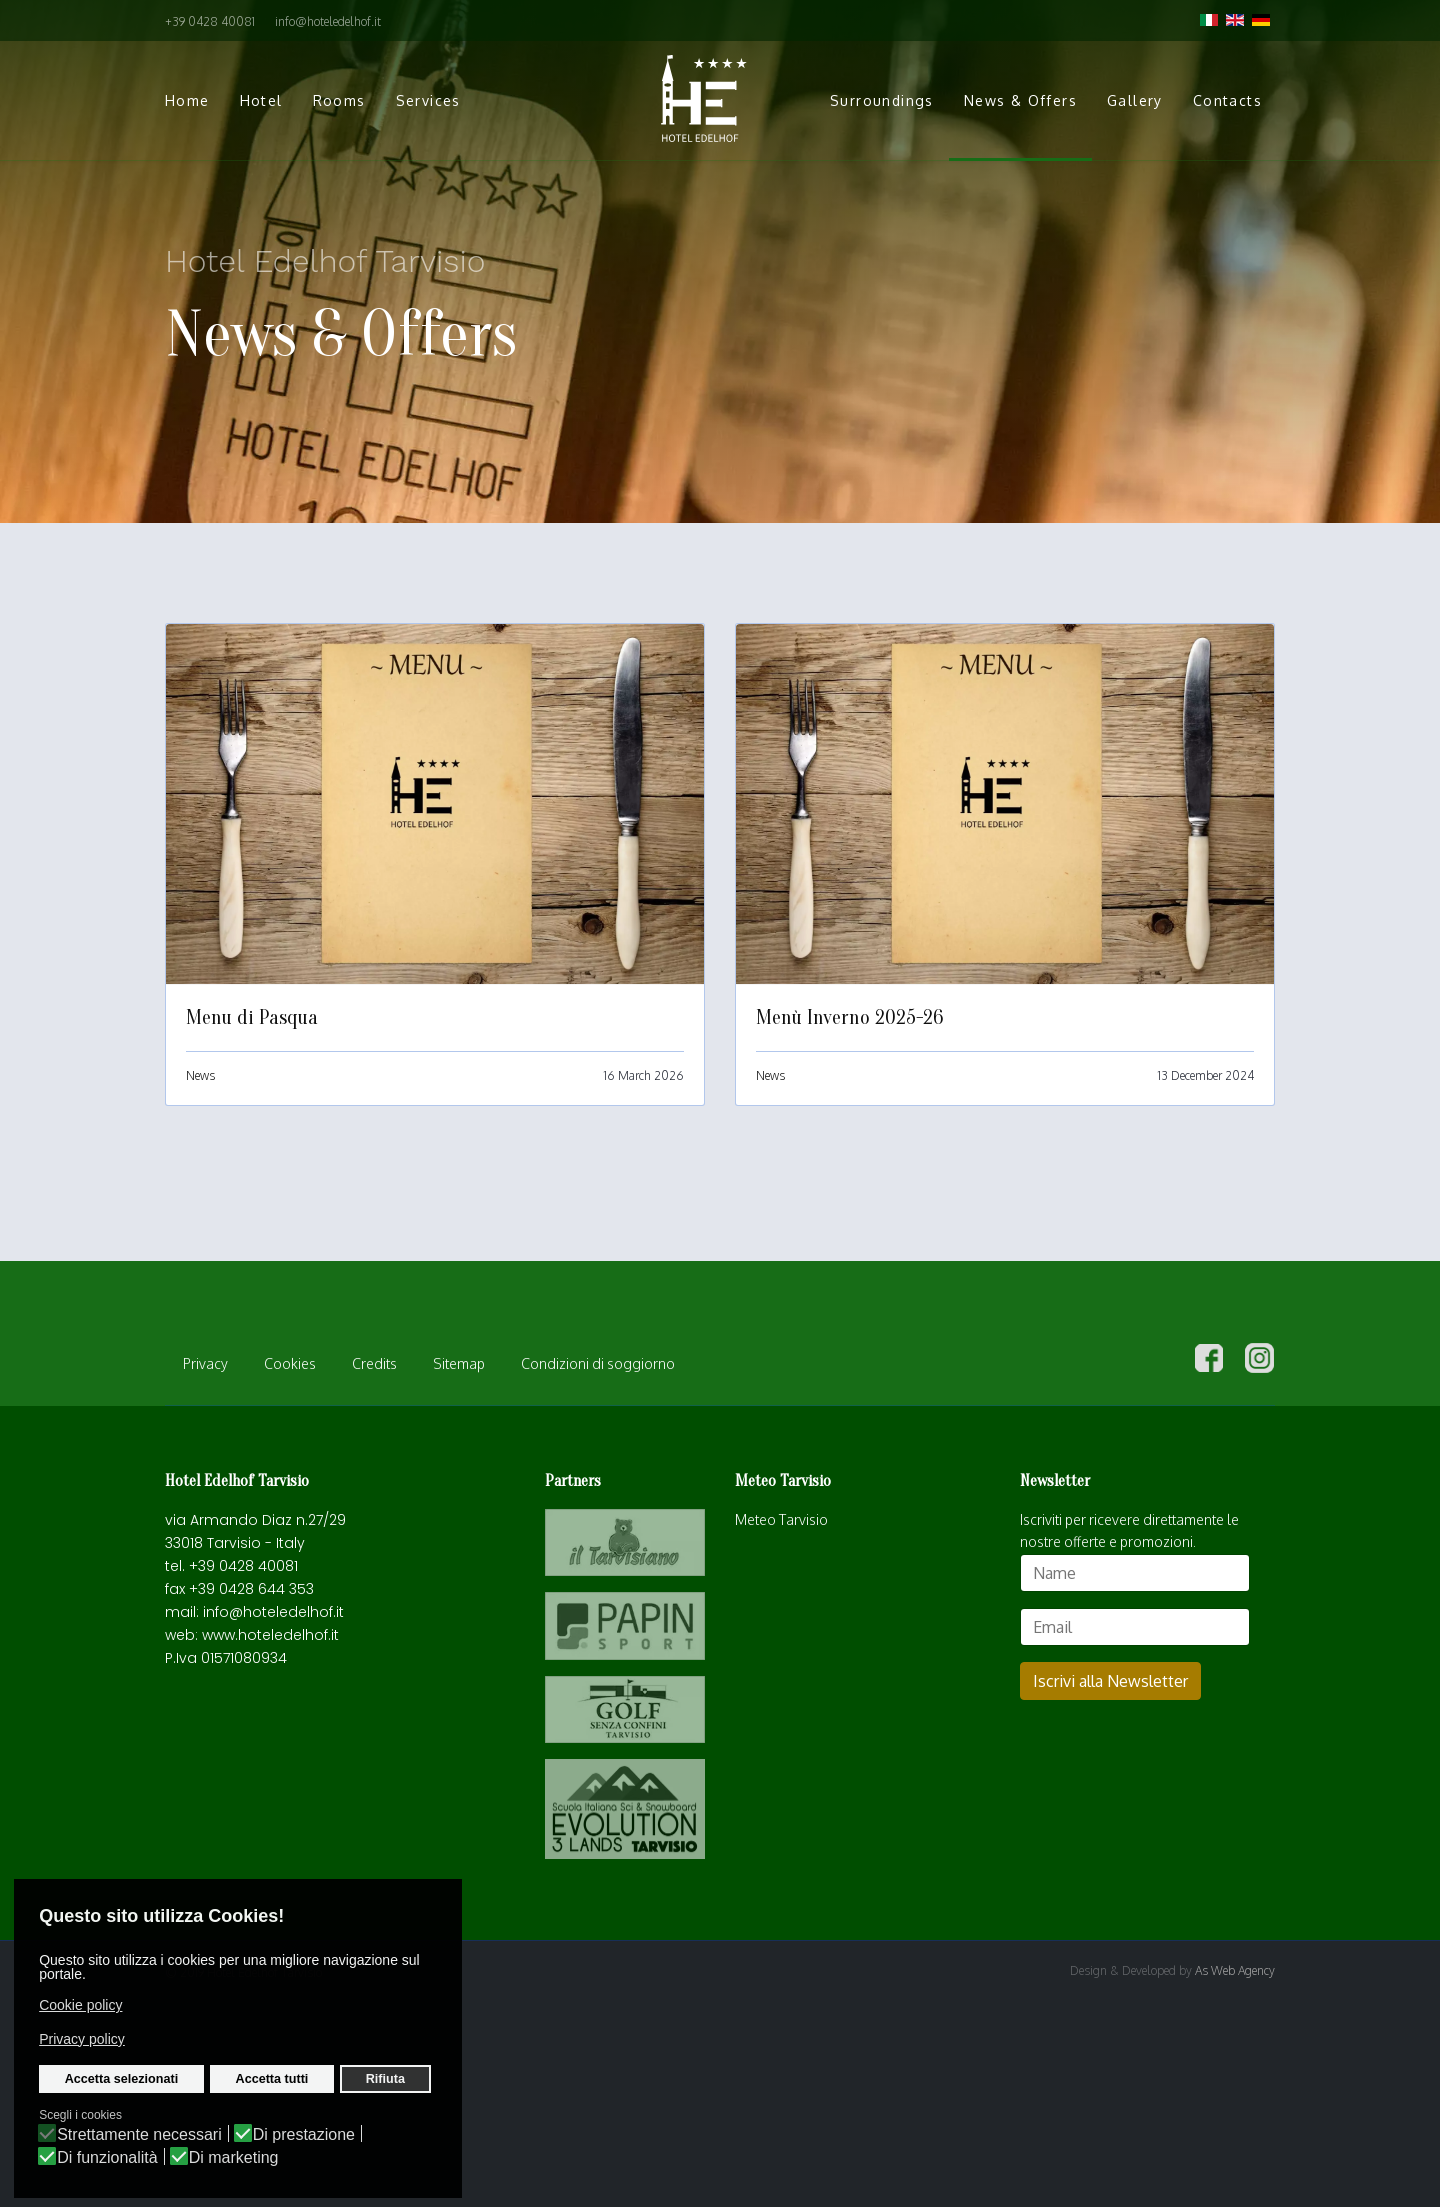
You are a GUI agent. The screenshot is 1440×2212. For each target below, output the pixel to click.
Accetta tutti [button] (272, 2079)
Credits (374, 1368)
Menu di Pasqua (252, 1017)
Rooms (339, 100)
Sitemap (459, 1368)
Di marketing (234, 2158)
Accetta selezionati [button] (121, 2079)
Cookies (290, 1368)
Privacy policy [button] (82, 2039)
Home (187, 100)
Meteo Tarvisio (781, 1524)
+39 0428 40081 (210, 21)
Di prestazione (304, 2135)
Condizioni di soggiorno (598, 1368)
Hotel (261, 100)
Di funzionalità (107, 2158)
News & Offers (1020, 100)
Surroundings (882, 100)
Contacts (1227, 100)
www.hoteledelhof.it (270, 1640)
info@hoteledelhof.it (328, 21)
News (200, 1075)
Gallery (1135, 100)
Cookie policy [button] (80, 2005)
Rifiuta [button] (385, 2079)
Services (428, 100)
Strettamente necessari (139, 2135)
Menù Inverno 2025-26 (849, 1017)
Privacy (205, 1368)
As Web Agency (1235, 1975)
